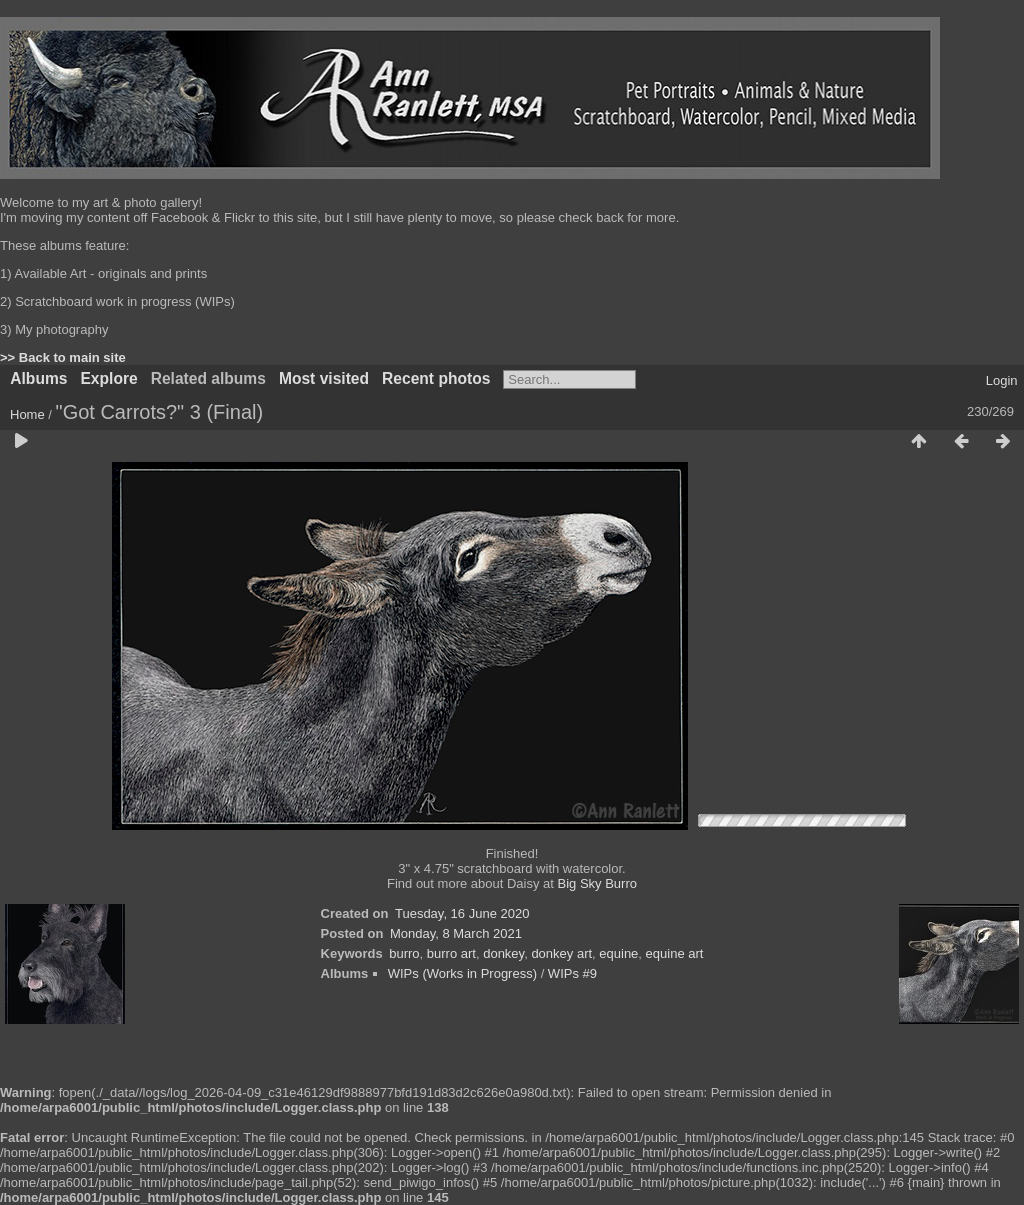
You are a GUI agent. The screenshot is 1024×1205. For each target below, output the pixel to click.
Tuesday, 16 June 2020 (462, 913)
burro (404, 953)
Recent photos (436, 378)
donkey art (561, 953)
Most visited (324, 378)
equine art (675, 953)
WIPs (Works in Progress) (462, 973)
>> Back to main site (63, 357)
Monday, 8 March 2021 (456, 933)
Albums (38, 378)
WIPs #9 (572, 973)
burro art (451, 953)
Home (27, 414)
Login (1002, 380)
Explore (108, 378)
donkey (503, 953)
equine (618, 953)
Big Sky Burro (597, 883)
